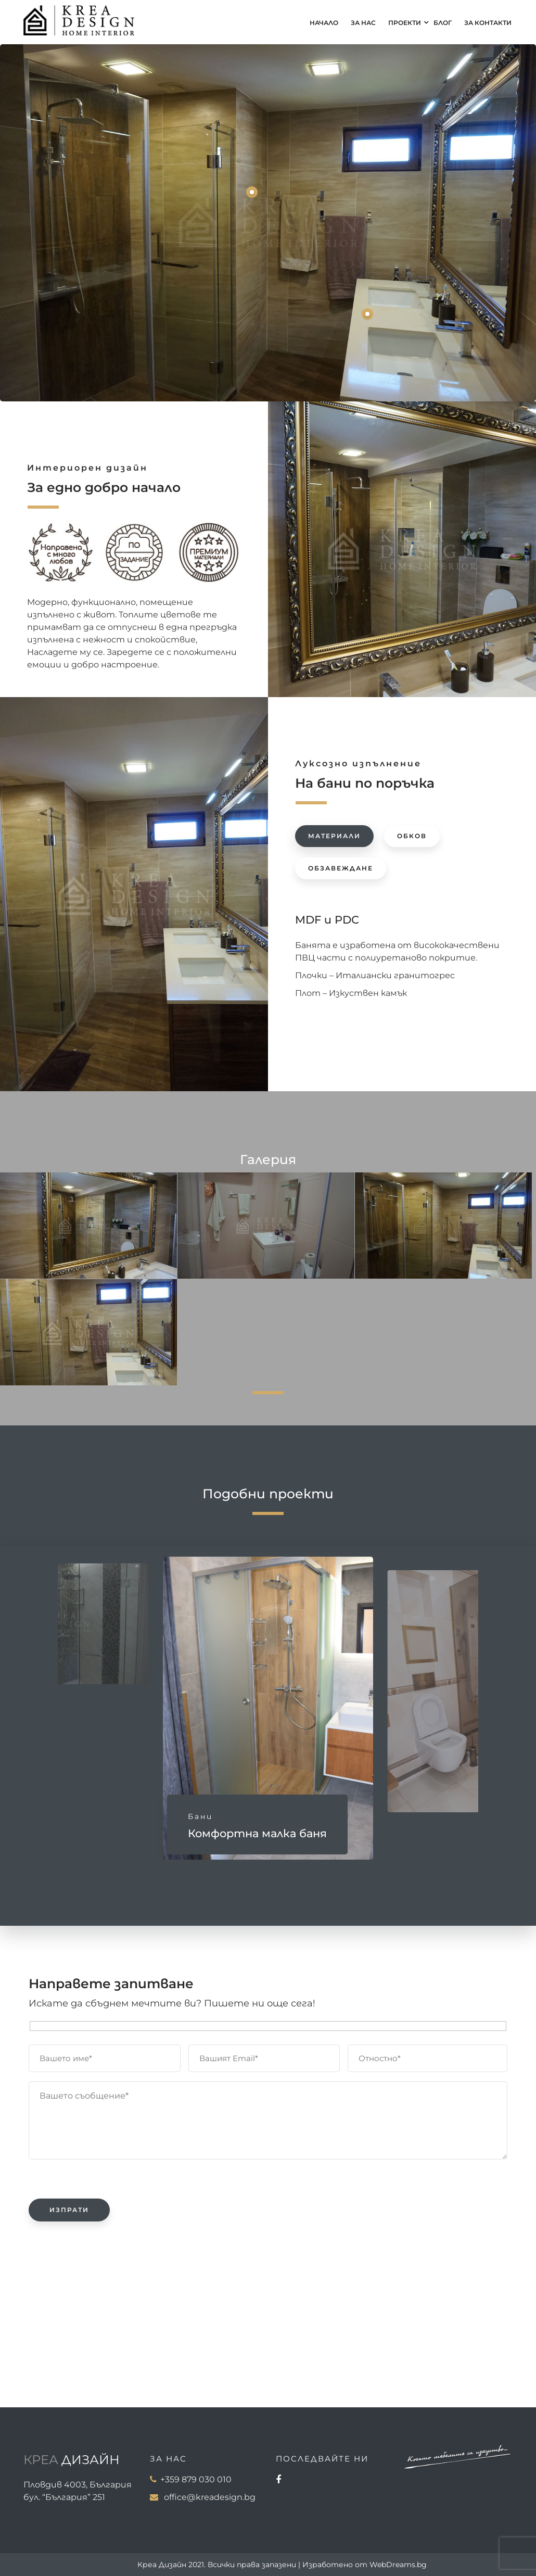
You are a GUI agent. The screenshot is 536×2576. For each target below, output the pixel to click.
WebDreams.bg (398, 2564)
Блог (442, 23)
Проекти (404, 23)
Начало (324, 23)
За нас (363, 23)
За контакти (488, 23)
